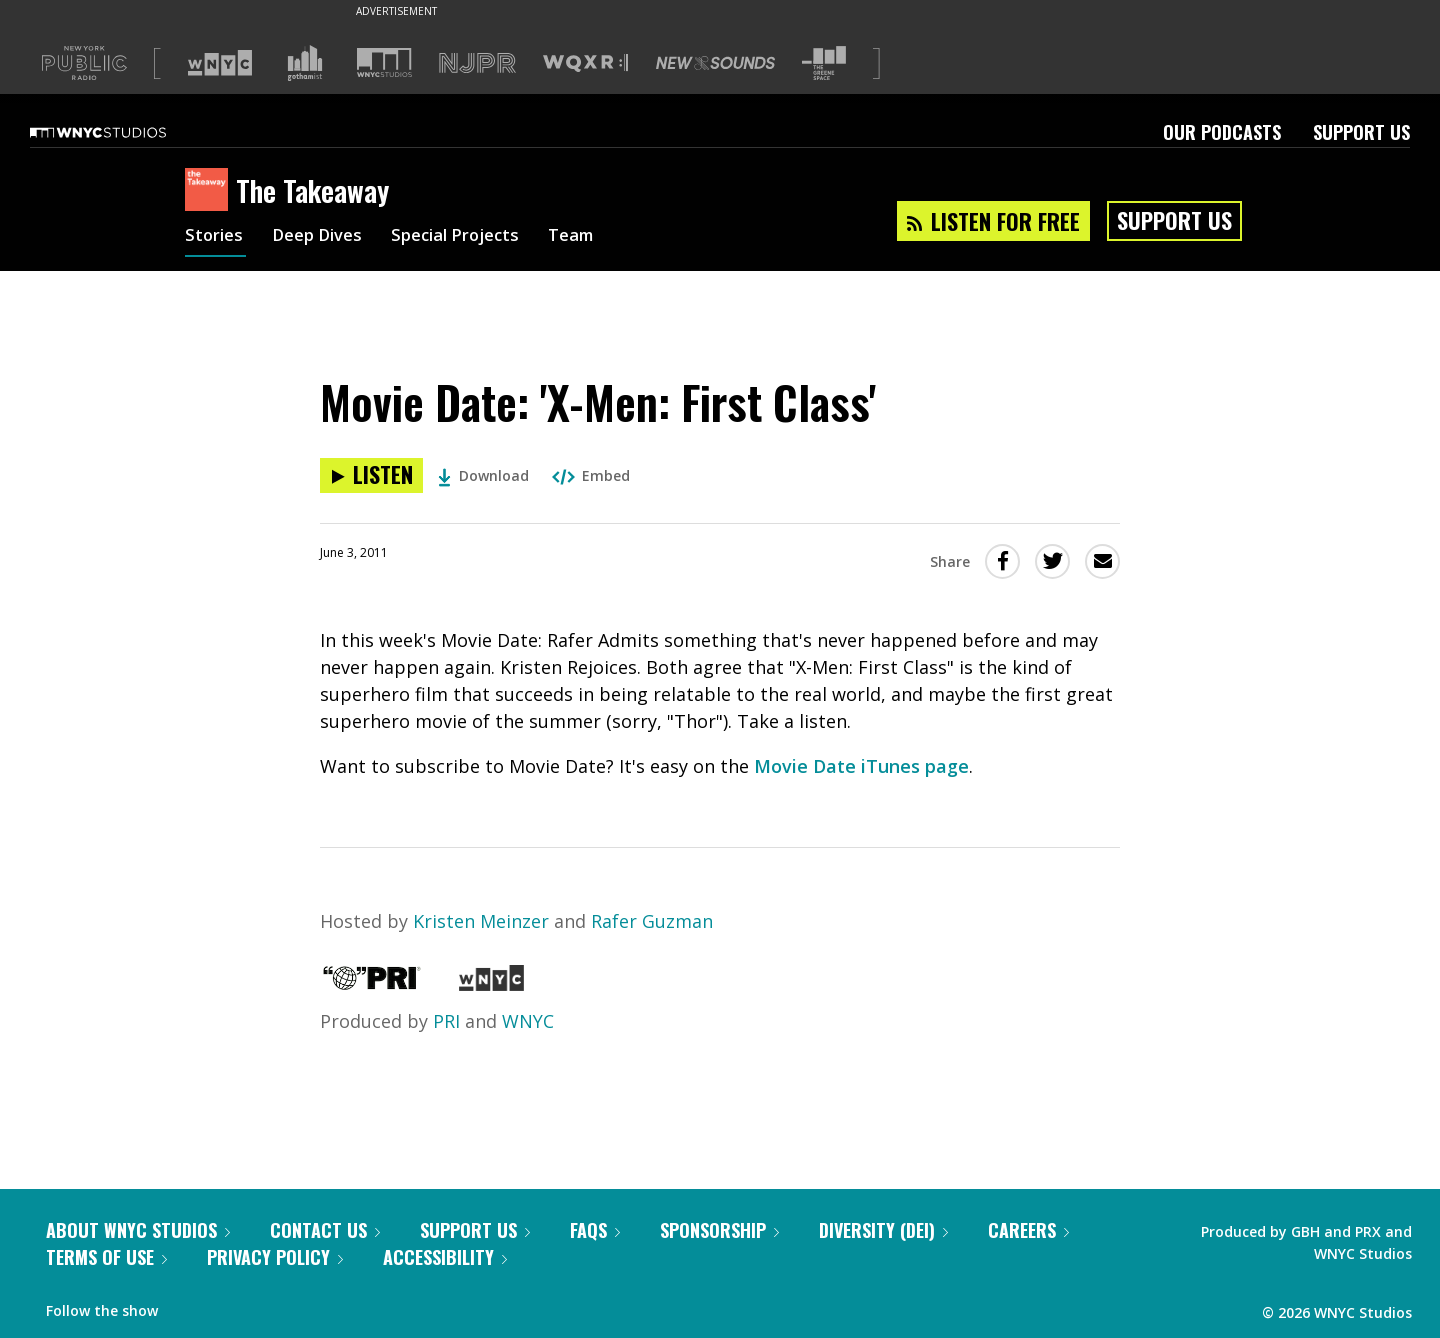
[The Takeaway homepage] (210, 191)
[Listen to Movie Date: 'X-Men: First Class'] (371, 475)
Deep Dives (324, 238)
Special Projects (472, 238)
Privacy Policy (275, 1257)
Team (596, 238)
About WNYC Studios (138, 1230)
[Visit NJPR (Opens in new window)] (477, 63)
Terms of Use (106, 1257)
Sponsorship (719, 1230)
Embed (591, 475)
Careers (1028, 1230)
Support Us (1361, 132)
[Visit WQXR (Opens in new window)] (585, 63)
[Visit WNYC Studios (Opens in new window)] (384, 62)
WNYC (528, 1021)
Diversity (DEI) (883, 1230)
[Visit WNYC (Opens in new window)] (220, 63)
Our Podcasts (1222, 132)
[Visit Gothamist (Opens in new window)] (305, 63)
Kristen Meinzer (481, 921)
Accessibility (445, 1257)
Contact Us (325, 1230)
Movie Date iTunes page (861, 766)
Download (483, 475)
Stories (215, 238)
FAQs (595, 1230)
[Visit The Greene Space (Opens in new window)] (824, 63)
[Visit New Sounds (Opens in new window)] (715, 63)
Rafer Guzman (652, 921)
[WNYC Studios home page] (123, 132)
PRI (446, 1021)
